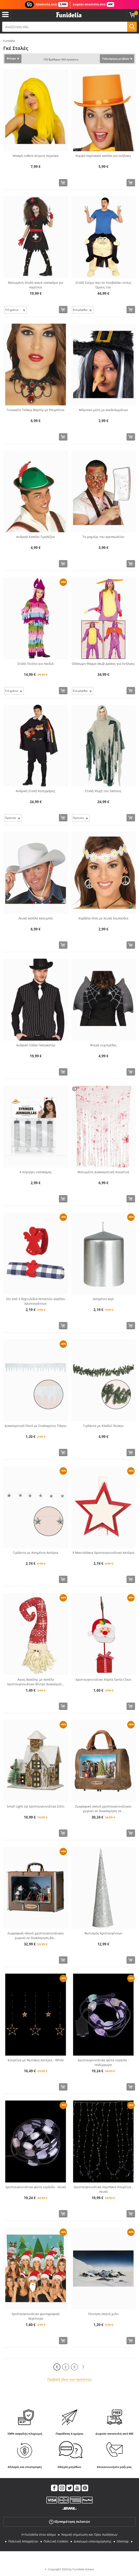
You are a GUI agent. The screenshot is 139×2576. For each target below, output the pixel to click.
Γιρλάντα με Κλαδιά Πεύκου (103, 1426)
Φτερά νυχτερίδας (103, 1045)
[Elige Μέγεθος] (15, 310)
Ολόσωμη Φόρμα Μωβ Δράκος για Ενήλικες (103, 664)
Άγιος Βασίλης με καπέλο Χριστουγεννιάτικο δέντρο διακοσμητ (35, 1681)
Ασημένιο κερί (103, 1299)
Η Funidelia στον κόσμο (38, 2534)
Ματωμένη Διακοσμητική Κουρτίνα (103, 1172)
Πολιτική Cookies (56, 2541)
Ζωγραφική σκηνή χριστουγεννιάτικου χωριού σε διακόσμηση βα (35, 1935)
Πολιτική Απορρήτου (23, 2541)
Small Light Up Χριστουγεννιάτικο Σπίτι (36, 1806)
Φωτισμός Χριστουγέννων (103, 1933)
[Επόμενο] (83, 2366)
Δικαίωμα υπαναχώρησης (92, 2541)
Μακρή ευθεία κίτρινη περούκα (35, 156)
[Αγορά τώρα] (63, 182)
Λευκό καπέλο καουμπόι (35, 918)
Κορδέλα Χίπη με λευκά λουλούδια (103, 918)
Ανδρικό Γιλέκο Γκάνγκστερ (35, 1045)
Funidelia (9, 41)
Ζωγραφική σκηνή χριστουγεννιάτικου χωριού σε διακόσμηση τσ (103, 1808)
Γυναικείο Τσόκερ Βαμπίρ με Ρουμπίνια (35, 410)
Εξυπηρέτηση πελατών (69, 2521)
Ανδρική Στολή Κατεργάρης (35, 791)
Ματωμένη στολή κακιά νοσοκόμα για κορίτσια (35, 284)
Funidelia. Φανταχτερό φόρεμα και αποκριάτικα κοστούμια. (68, 15)
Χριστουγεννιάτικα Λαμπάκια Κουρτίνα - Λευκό (103, 2189)
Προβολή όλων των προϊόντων (69, 2379)
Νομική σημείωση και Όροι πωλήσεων (89, 2534)
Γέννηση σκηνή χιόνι (103, 2314)
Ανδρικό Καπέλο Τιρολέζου (35, 537)
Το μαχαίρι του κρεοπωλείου (103, 537)
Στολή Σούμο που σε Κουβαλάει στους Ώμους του (103, 284)
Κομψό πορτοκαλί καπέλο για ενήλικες (103, 156)
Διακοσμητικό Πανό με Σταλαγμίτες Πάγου (36, 1426)
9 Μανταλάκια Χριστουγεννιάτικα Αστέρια (103, 1553)
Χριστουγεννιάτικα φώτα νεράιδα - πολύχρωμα (103, 2062)
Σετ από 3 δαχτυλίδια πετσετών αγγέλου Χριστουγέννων (35, 1301)
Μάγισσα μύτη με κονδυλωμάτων (103, 410)
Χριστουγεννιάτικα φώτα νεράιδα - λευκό (35, 2187)
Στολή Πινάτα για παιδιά (36, 664)
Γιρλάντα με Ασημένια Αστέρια (35, 1553)
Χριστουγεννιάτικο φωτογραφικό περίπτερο (36, 2316)
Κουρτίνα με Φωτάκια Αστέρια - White (36, 2060)
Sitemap (123, 2541)
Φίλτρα (11, 58)
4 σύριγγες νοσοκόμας (35, 1172)
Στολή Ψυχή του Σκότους (103, 791)
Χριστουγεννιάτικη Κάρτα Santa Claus (103, 1679)
